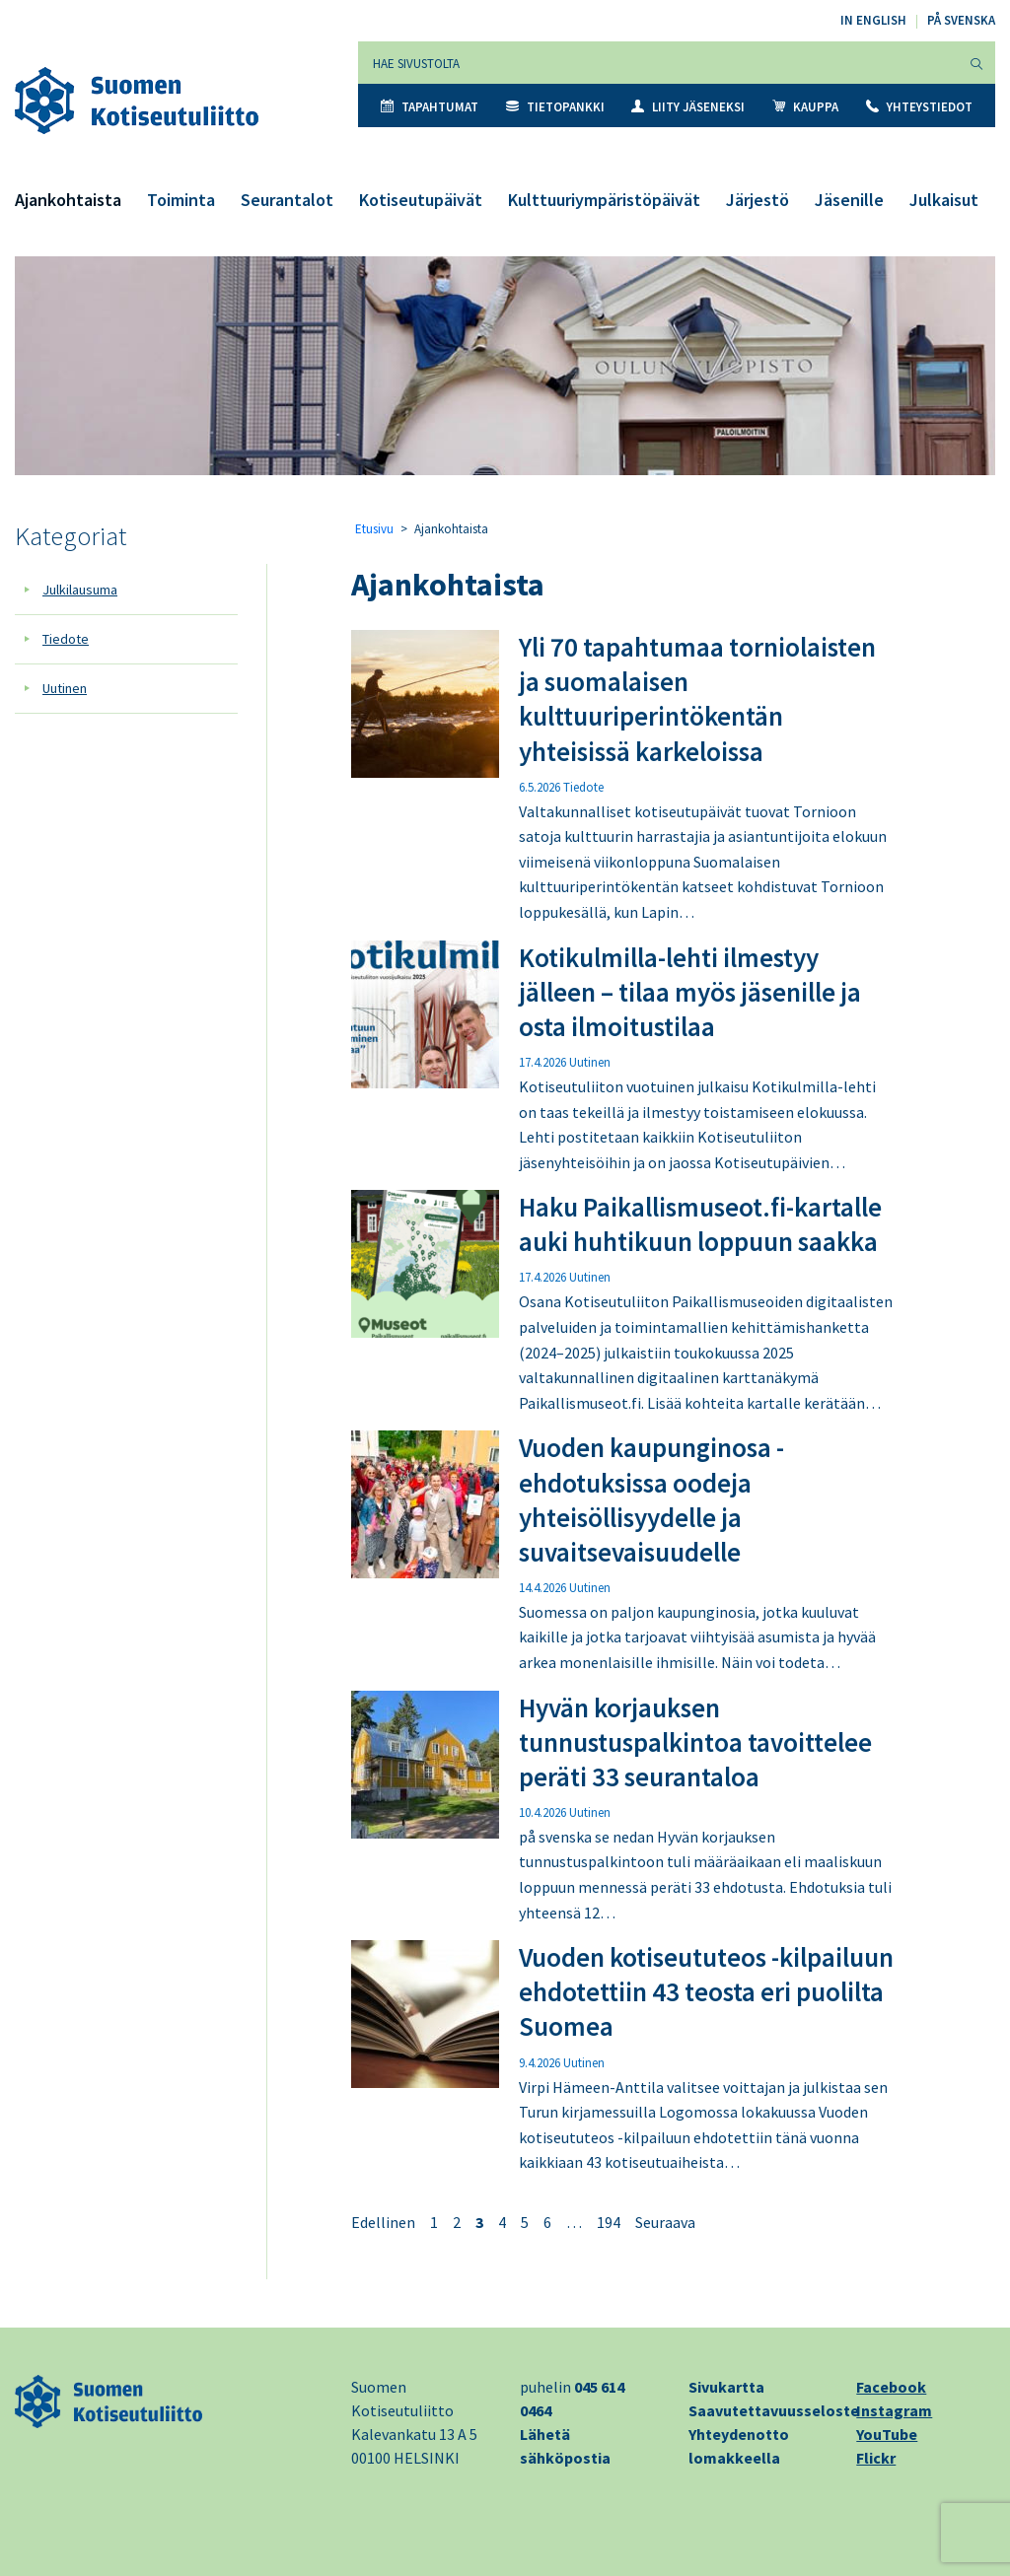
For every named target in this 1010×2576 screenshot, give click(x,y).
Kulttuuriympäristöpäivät (604, 199)
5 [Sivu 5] (525, 2222)
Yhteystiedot (919, 107)
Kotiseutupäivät (420, 199)
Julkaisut (943, 199)
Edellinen (383, 2222)
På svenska (961, 20)
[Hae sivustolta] (658, 62)
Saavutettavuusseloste (773, 2410)
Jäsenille (849, 199)
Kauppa (805, 107)
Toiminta (181, 199)
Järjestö (757, 199)
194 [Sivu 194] (608, 2222)
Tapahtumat (429, 107)
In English (873, 20)
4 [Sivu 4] (502, 2222)
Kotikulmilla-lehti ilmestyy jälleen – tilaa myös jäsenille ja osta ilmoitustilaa (690, 991)
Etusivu (374, 529)
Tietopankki (555, 107)
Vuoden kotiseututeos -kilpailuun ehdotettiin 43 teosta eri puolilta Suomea (706, 1991)
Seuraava (665, 2222)
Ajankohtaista (68, 199)
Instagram (894, 2410)
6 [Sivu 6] (547, 2222)
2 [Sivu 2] (457, 2222)
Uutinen (64, 688)
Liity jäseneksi (688, 107)
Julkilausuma (79, 589)
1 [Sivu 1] (434, 2222)
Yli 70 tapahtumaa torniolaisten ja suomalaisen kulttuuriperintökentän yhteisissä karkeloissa (697, 698)
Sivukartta (726, 2387)
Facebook (891, 2387)
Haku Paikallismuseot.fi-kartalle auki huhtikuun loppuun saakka (700, 1224)
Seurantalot (287, 199)
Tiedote (65, 639)
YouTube (886, 2434)
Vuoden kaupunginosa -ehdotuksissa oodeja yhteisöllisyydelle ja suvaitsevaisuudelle (651, 1498)
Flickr (876, 2458)
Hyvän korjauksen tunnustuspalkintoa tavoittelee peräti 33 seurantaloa (695, 1742)
